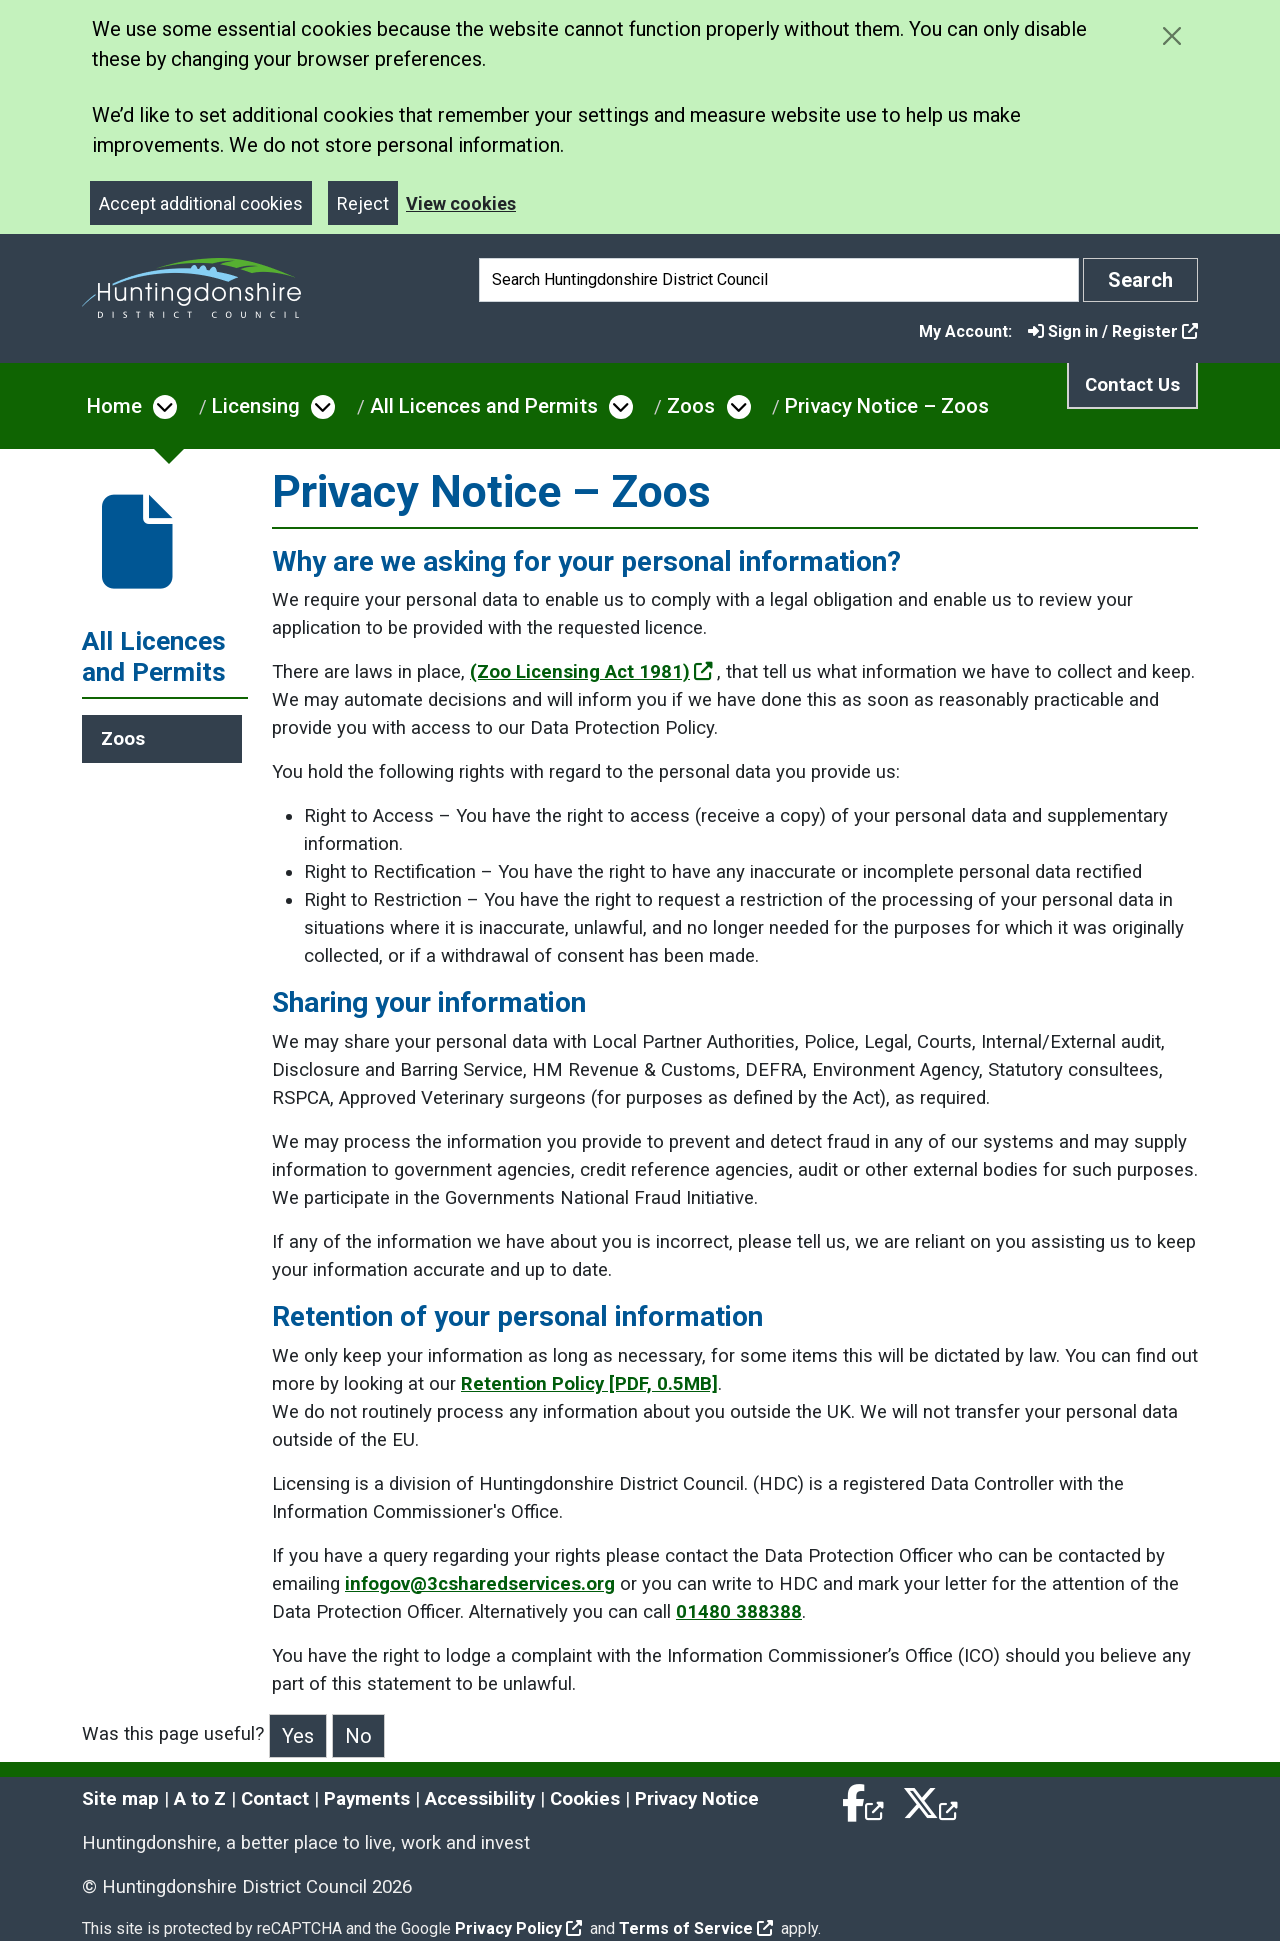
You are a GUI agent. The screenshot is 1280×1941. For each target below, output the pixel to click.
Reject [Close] (363, 203)
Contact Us (1132, 385)
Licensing (256, 406)
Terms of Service (696, 1928)
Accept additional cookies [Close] (201, 203)
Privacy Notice (697, 1799)
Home (114, 406)
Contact (275, 1799)
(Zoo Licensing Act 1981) (591, 672)
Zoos (691, 406)
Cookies (585, 1799)
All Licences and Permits (484, 406)
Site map (120, 1799)
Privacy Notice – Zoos (887, 406)
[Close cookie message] (1171, 35)
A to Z (200, 1799)
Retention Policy (589, 1384)
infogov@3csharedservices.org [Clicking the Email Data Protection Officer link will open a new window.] (480, 1584)
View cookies (461, 203)
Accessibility (480, 1799)
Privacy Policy (518, 1928)
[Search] (779, 280)
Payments (367, 1799)
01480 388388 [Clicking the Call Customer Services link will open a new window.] (739, 1612)
